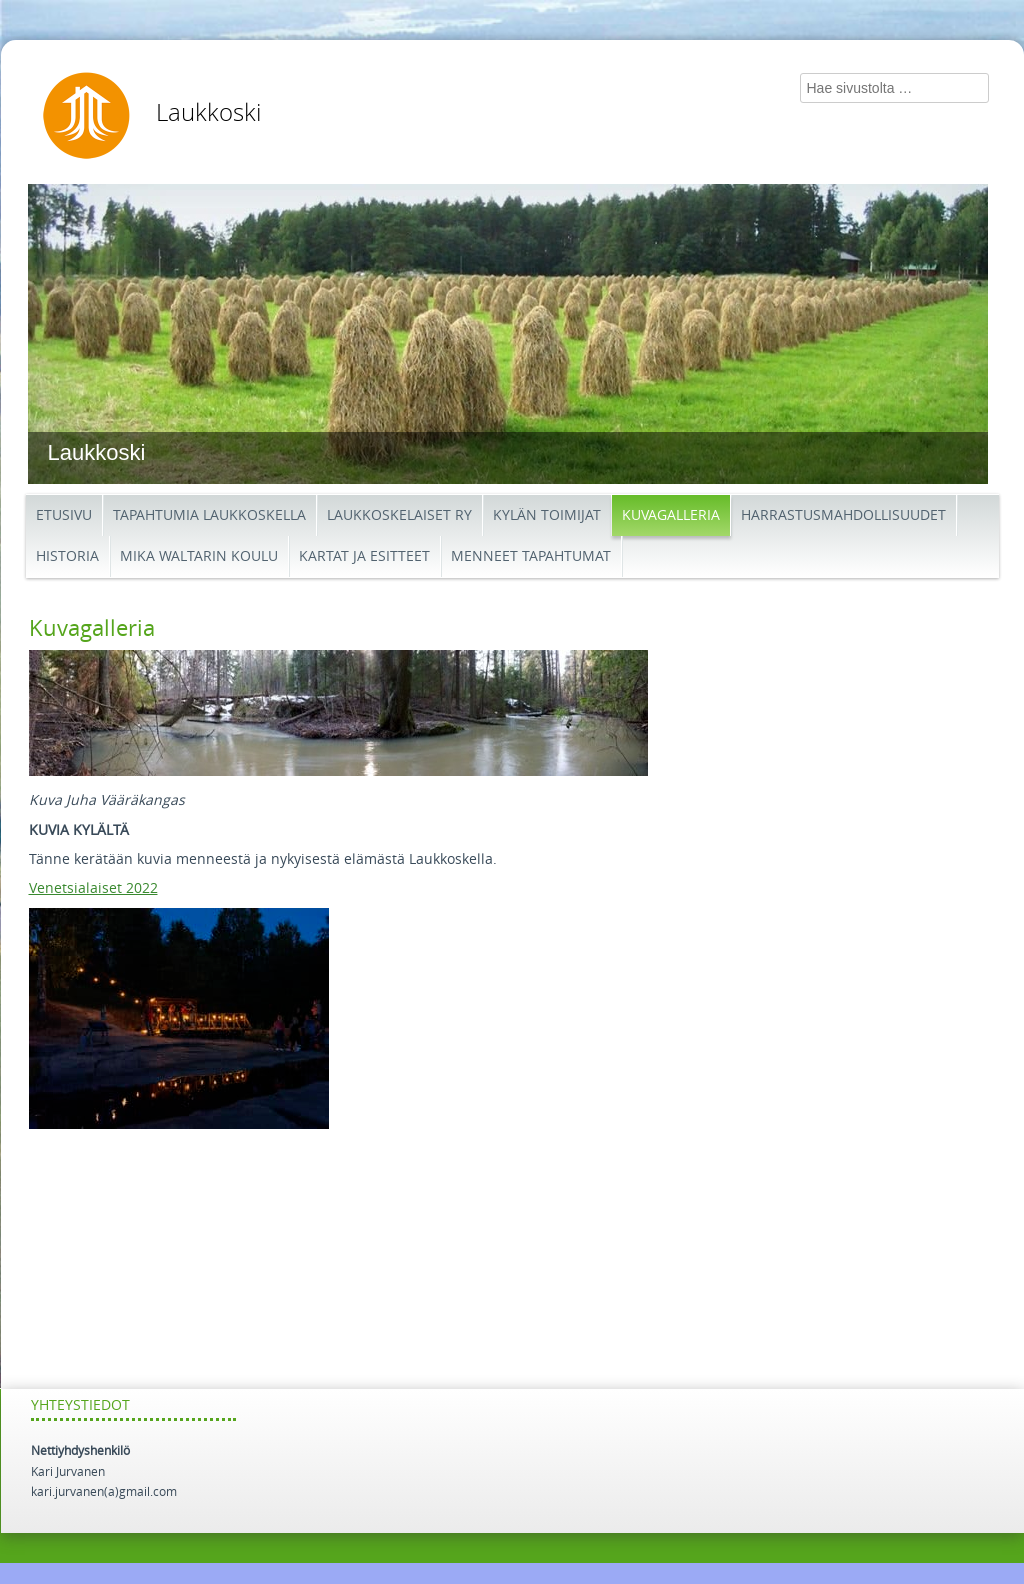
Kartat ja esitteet (364, 556)
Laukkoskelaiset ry (399, 515)
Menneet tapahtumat (531, 556)
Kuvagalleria (671, 515)
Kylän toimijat (547, 515)
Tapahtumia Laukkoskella (209, 515)
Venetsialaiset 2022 (93, 888)
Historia (67, 556)
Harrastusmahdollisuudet (843, 515)
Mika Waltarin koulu (199, 556)
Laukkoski (208, 113)
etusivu (64, 515)
